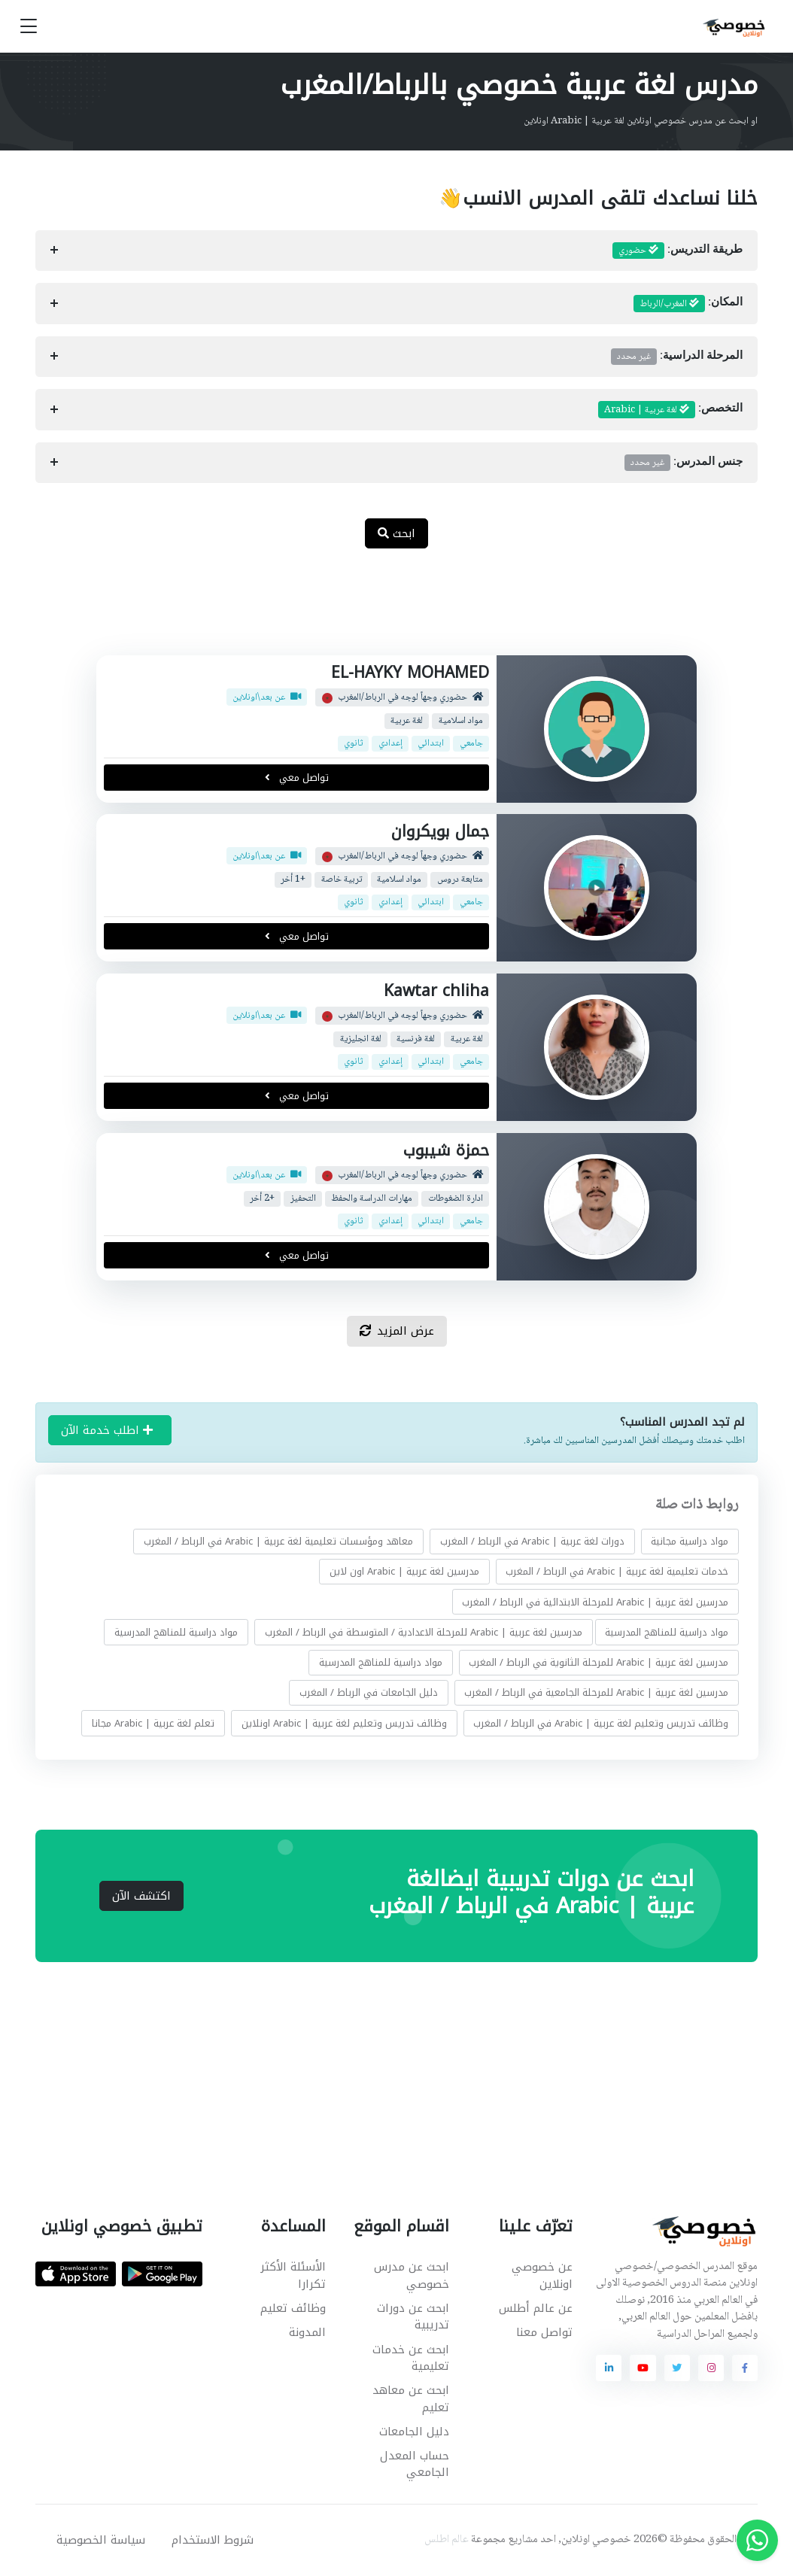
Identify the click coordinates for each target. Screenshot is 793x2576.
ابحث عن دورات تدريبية (413, 2317)
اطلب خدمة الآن (107, 1430)
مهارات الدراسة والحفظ (371, 1198)
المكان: (688, 304)
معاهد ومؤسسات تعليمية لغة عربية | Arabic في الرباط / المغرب (278, 1541)
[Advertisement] (385, 610)
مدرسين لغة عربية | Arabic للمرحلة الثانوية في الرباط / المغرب (598, 1662)
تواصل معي (297, 776)
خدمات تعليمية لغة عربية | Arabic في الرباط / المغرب (617, 1571)
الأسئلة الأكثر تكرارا (293, 2275)
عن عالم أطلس (536, 2308)
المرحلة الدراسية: (677, 356)
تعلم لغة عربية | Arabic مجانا (153, 1723)
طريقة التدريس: (677, 250)
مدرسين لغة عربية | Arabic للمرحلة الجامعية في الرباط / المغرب (596, 1692)
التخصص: (670, 410)
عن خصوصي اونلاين (542, 2275)
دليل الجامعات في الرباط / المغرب (368, 1692)
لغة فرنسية (415, 1039)
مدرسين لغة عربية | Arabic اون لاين (404, 1571)
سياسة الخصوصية (100, 2539)
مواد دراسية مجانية (689, 1541)
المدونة (307, 2332)
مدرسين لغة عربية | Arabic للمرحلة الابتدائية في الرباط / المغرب (595, 1602)
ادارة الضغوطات (455, 1198)
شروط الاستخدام (213, 2539)
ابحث (396, 533)
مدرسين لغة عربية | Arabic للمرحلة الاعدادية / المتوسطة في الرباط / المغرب (423, 1632)
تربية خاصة (341, 880)
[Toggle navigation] (28, 27)
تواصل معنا (544, 2332)
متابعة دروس (460, 880)
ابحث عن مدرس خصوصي (411, 2275)
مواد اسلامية (461, 720)
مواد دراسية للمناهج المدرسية (666, 1632)
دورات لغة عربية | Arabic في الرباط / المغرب (531, 1541)
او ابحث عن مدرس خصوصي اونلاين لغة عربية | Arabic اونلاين (641, 121)
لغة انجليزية (360, 1039)
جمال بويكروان (440, 831)
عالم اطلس (446, 2540)
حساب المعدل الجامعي (414, 2464)
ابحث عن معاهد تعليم (410, 2399)
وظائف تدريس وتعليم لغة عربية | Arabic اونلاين (343, 1723)
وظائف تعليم (293, 2308)
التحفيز (303, 1198)
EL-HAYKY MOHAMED (410, 673)
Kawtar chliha (436, 991)
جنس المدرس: (683, 462)
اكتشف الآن (141, 1895)
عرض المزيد (397, 1330)
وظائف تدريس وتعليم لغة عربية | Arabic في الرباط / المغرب (600, 1723)
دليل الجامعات (414, 2431)
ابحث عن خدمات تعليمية (410, 2358)
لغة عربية (406, 720)
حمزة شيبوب (446, 1150)
